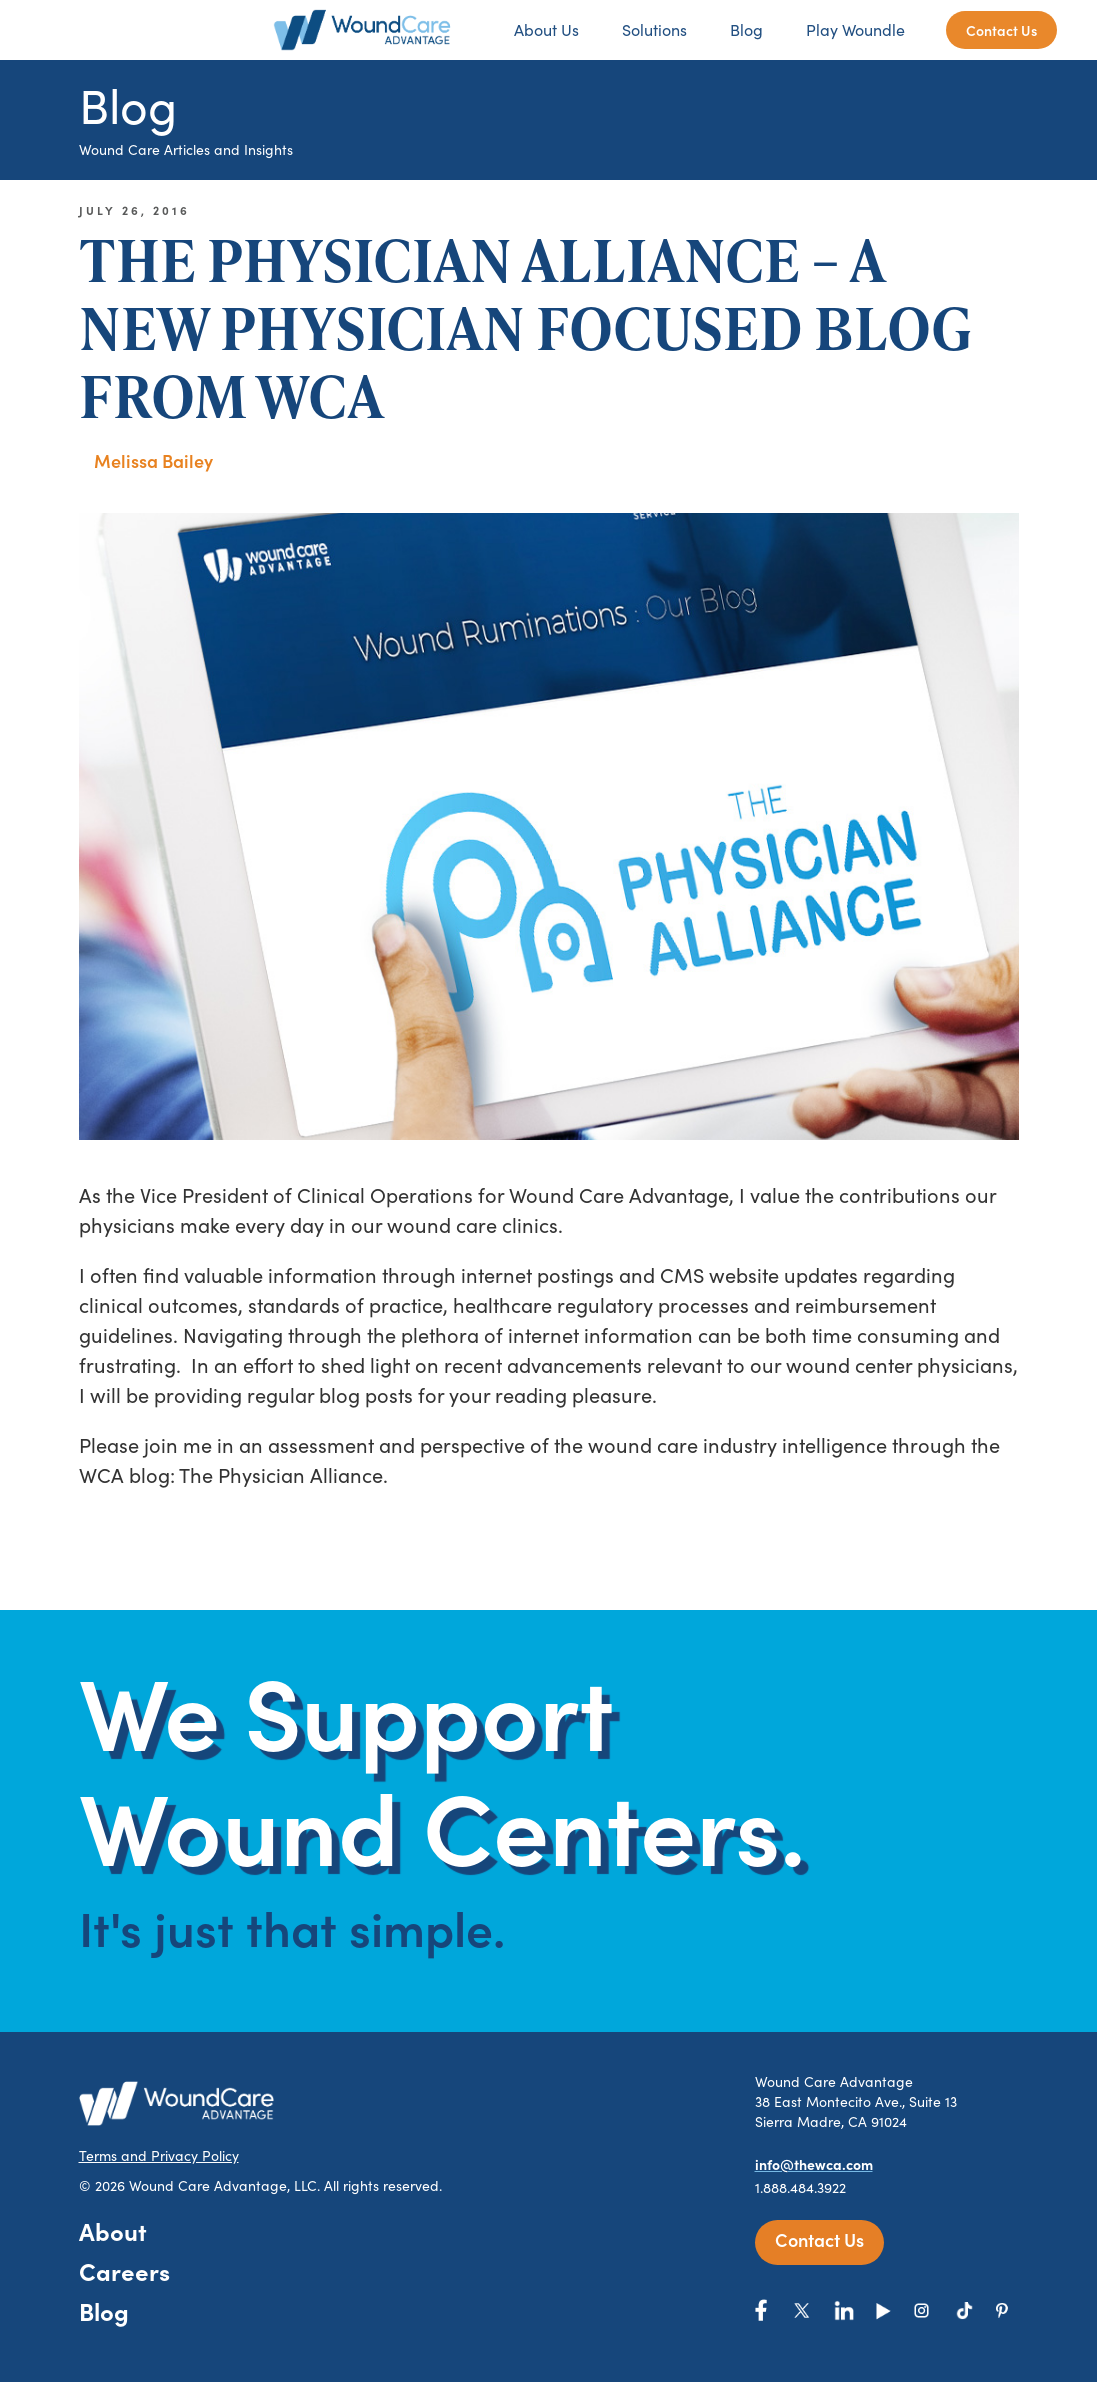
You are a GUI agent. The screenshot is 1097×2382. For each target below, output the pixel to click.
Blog (746, 29)
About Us (546, 29)
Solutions (654, 29)
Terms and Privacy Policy (159, 2155)
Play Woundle (855, 29)
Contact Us (1001, 30)
